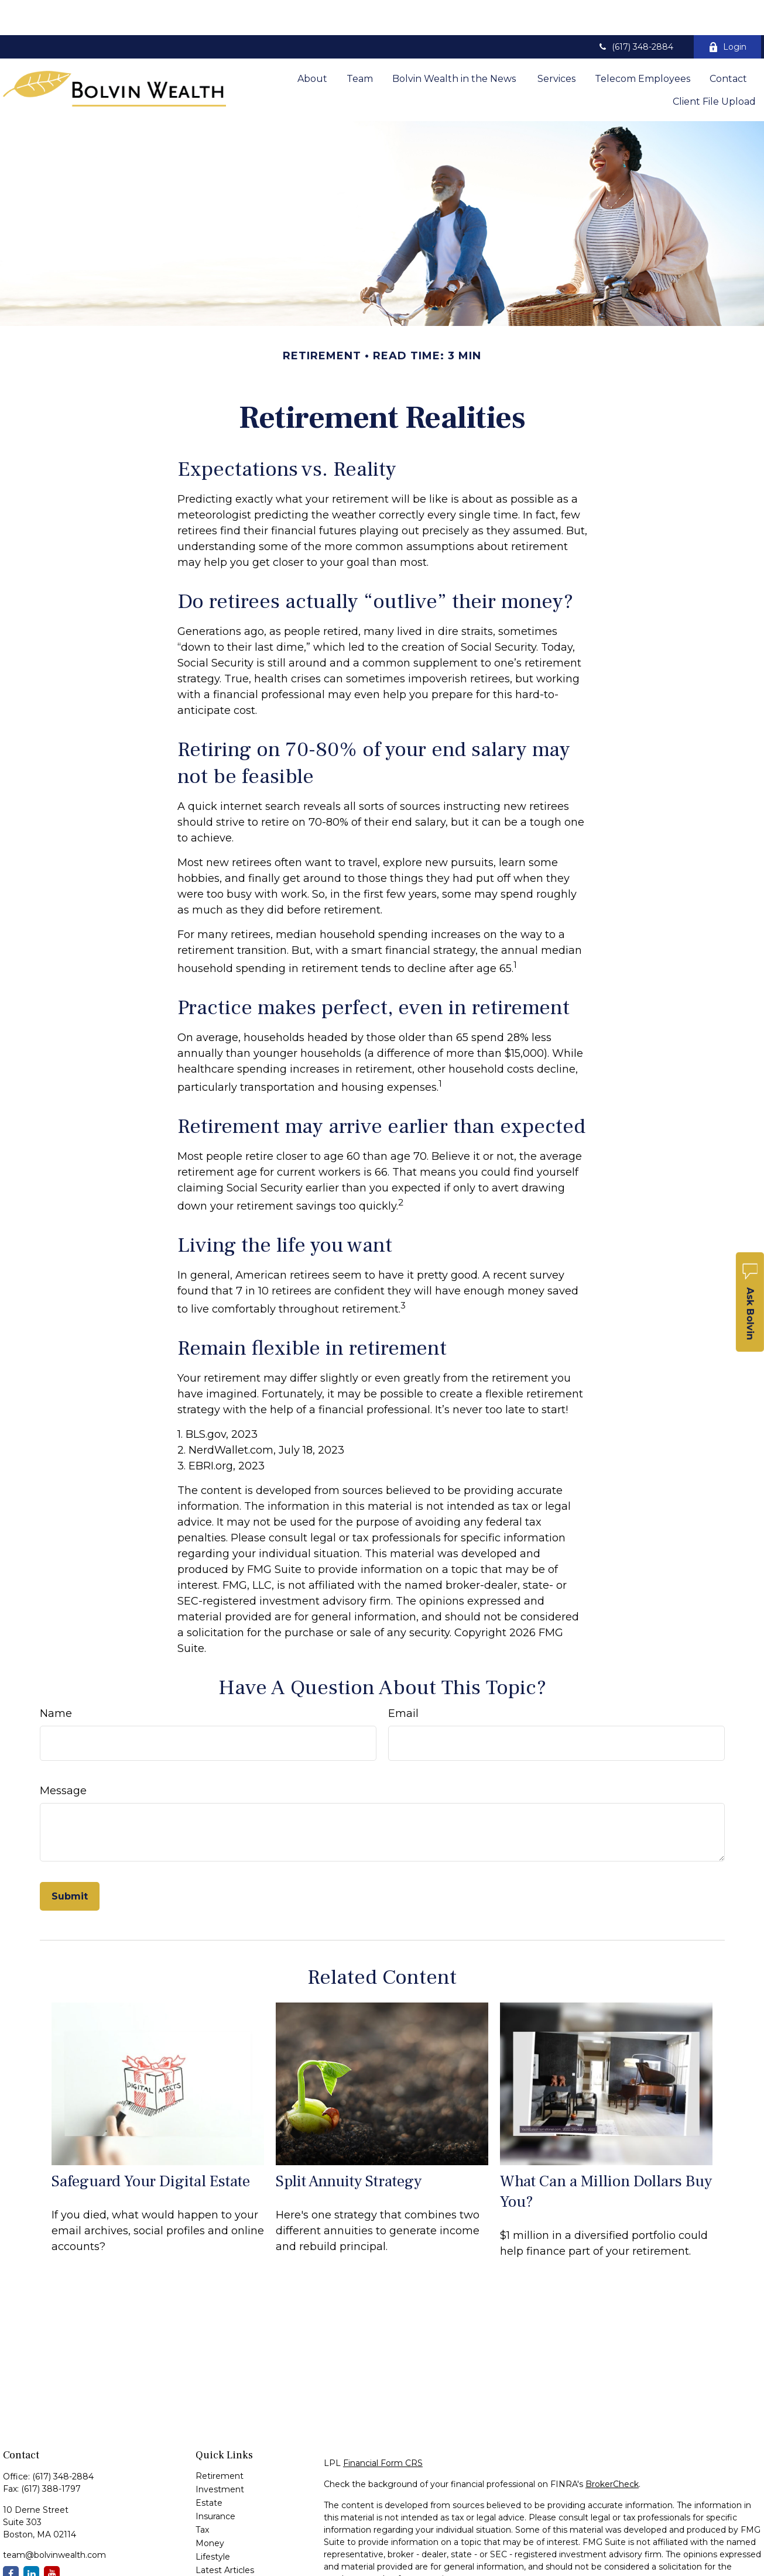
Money (210, 2508)
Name (56, 1678)
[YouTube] (52, 2539)
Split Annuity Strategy (349, 2146)
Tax (202, 2494)
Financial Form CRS (383, 2428)
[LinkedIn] (31, 2539)
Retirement (220, 2441)
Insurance (215, 2481)
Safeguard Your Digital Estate (151, 2146)
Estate (209, 2467)
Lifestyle (213, 2521)
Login (727, 11)
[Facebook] (11, 2539)
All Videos (215, 2548)
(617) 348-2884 (635, 11)
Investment (220, 2454)
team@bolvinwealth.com (54, 2520)
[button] (312, 43)
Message (63, 1755)
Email (403, 1678)
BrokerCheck (612, 2449)
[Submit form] (70, 1861)
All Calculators (224, 2562)
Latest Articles (225, 2535)
